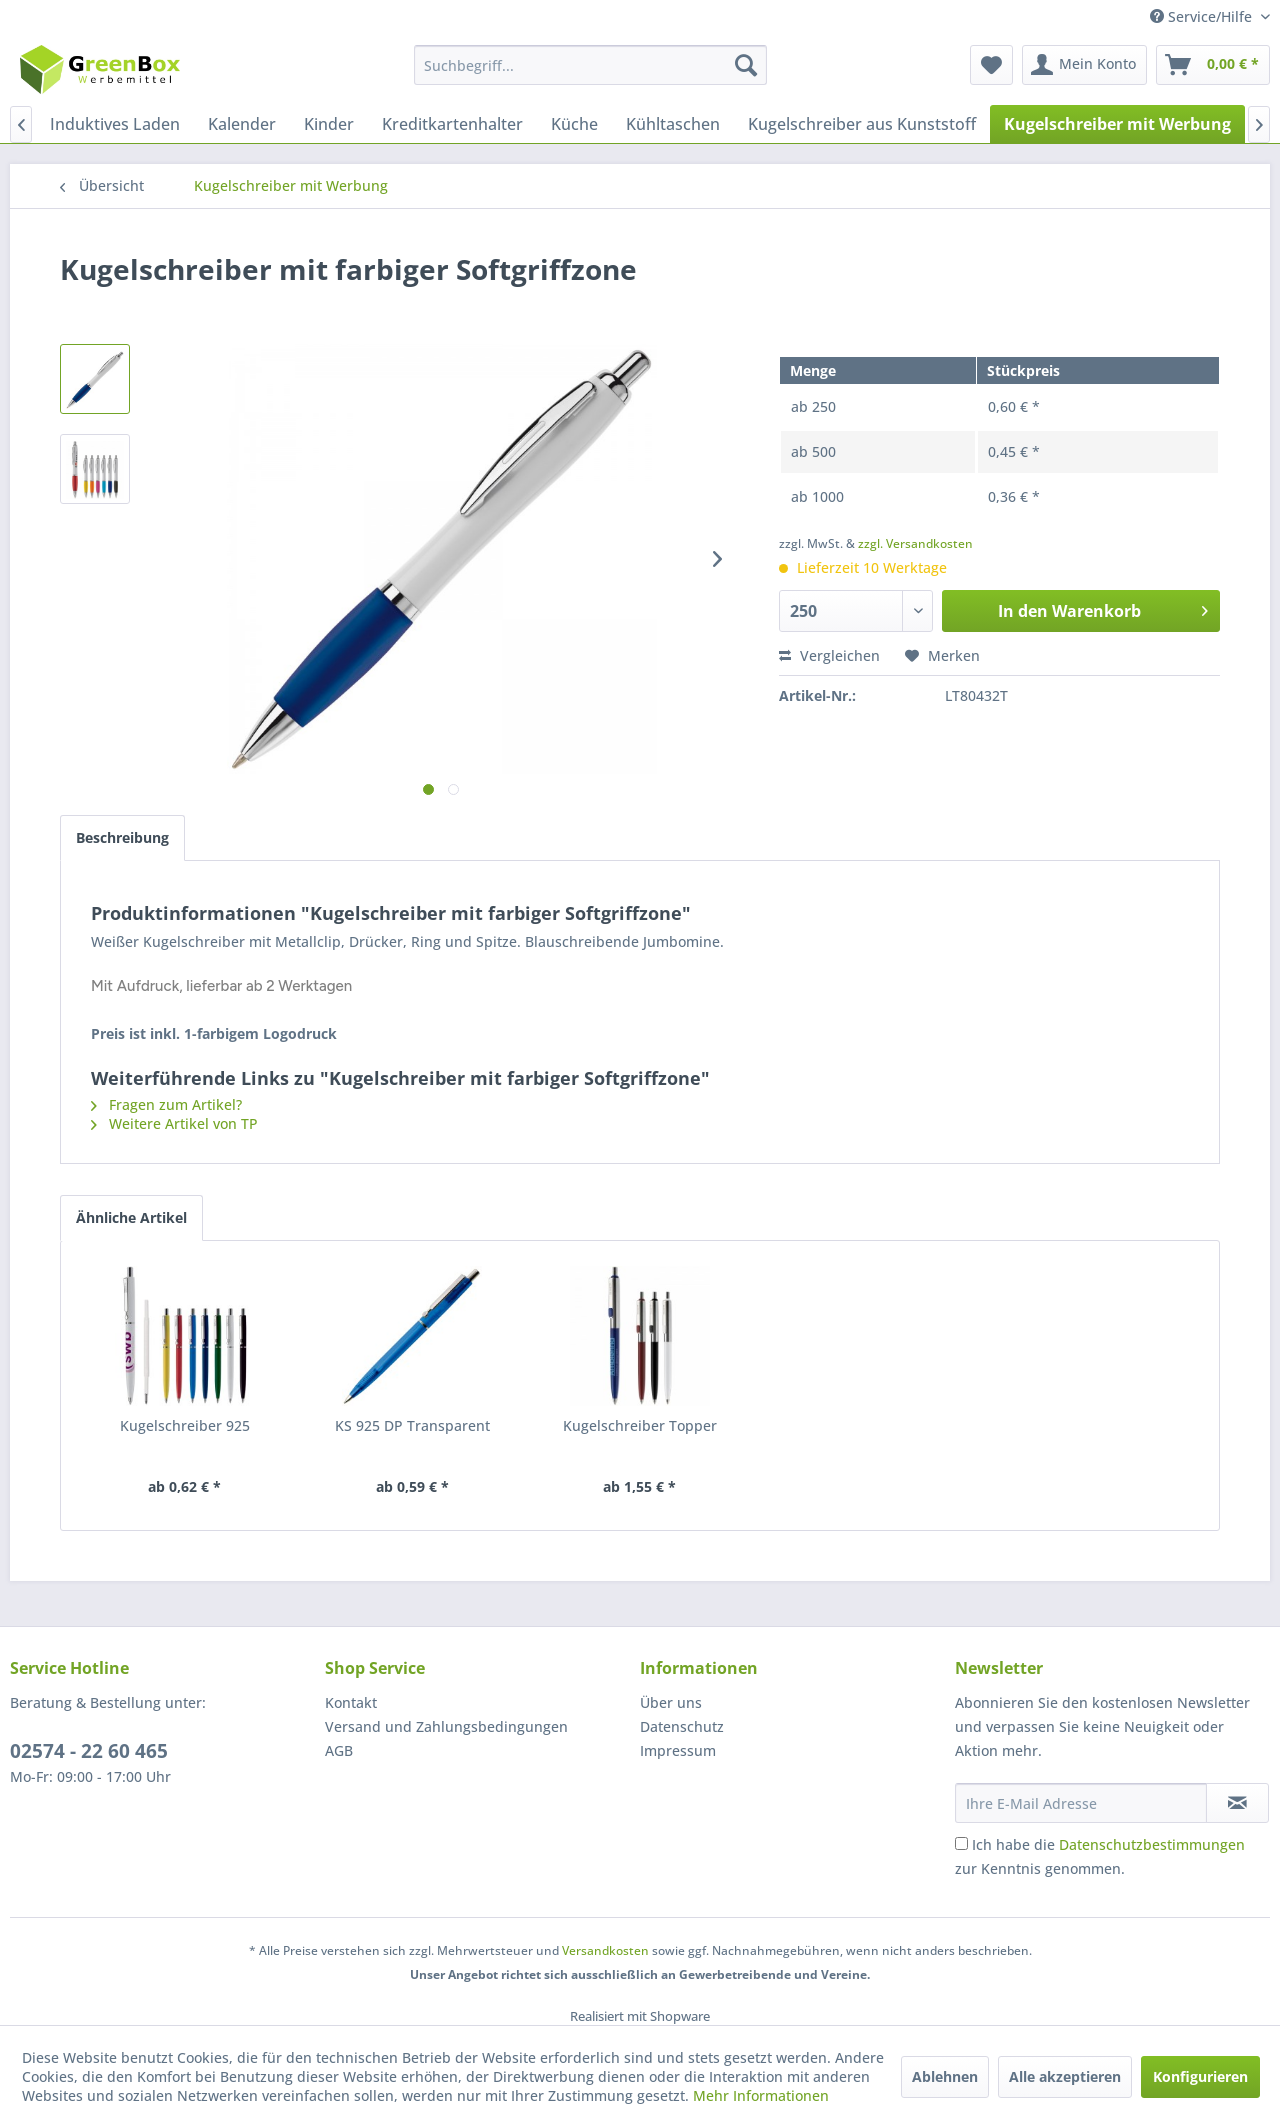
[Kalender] (242, 124)
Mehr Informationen (761, 2095)
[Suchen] (746, 65)
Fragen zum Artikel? (166, 1104)
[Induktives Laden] (115, 124)
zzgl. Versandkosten (915, 543)
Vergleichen (829, 655)
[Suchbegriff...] (590, 65)
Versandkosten (605, 1950)
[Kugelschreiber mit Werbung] (1117, 124)
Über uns (671, 1702)
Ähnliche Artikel (131, 1217)
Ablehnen (945, 2076)
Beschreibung (122, 837)
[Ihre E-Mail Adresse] (1081, 1803)
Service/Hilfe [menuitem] (1203, 16)
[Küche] (574, 124)
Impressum (678, 1750)
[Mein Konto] (1084, 65)
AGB (339, 1750)
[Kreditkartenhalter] (452, 124)
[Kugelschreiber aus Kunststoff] (862, 124)
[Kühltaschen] (673, 124)
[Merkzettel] (991, 65)
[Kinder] (329, 124)
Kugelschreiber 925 (185, 1425)
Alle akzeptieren (1065, 2076)
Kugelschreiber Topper (640, 1425)
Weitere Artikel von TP (174, 1123)
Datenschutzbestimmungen (1152, 1844)
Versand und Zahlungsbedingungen (446, 1726)
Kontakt (351, 1702)
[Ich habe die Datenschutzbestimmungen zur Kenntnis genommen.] (961, 1843)
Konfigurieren (1200, 2076)
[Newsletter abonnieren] (1237, 1803)
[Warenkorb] (1213, 65)
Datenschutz (682, 1726)
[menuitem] (590, 65)
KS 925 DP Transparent (412, 1425)
